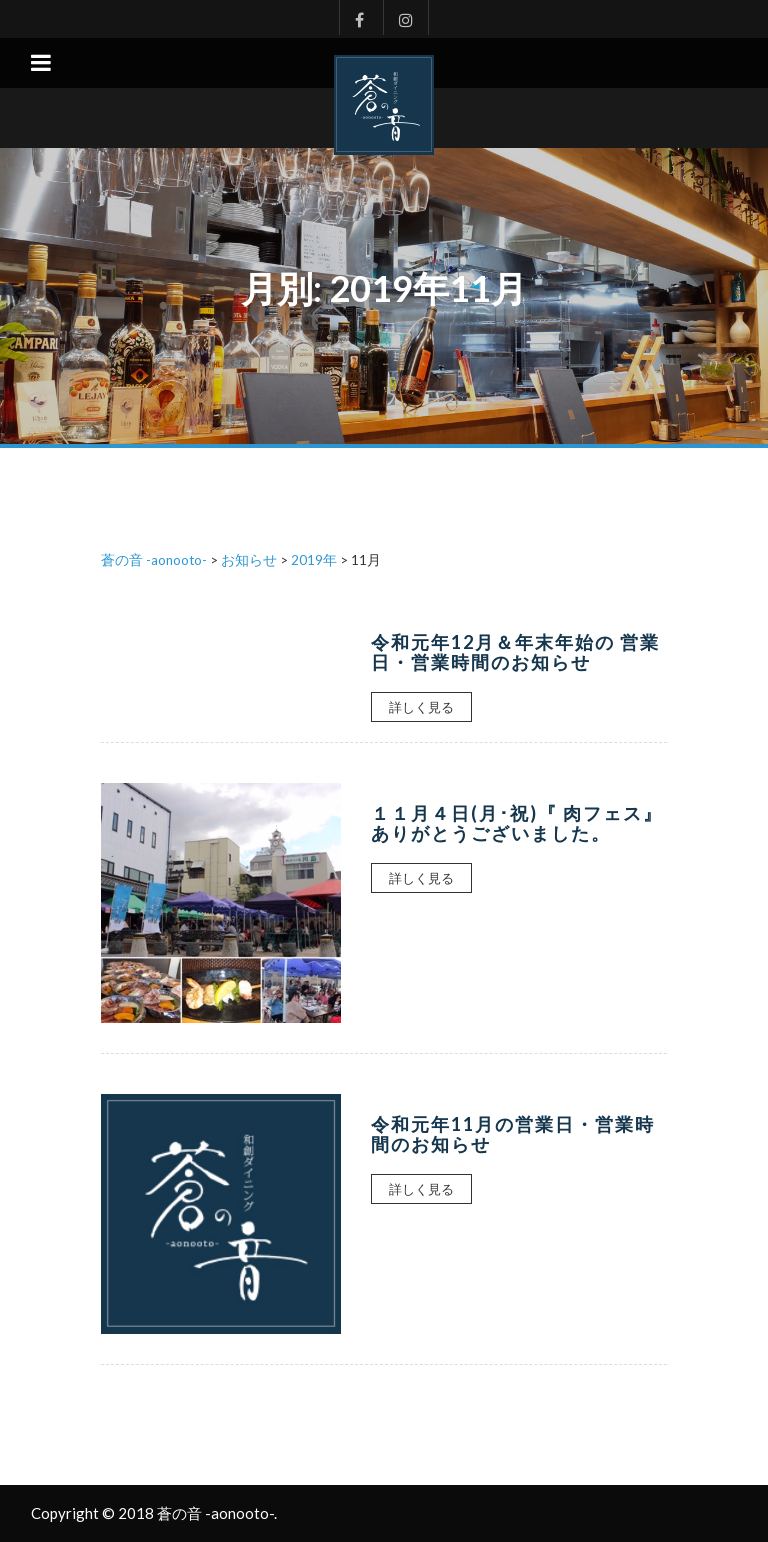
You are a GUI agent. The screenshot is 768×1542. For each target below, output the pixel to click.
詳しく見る (421, 707)
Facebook (354, 17)
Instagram (406, 17)
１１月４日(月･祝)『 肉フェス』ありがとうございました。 (517, 823)
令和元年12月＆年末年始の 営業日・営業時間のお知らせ (515, 652)
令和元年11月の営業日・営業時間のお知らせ (513, 1134)
